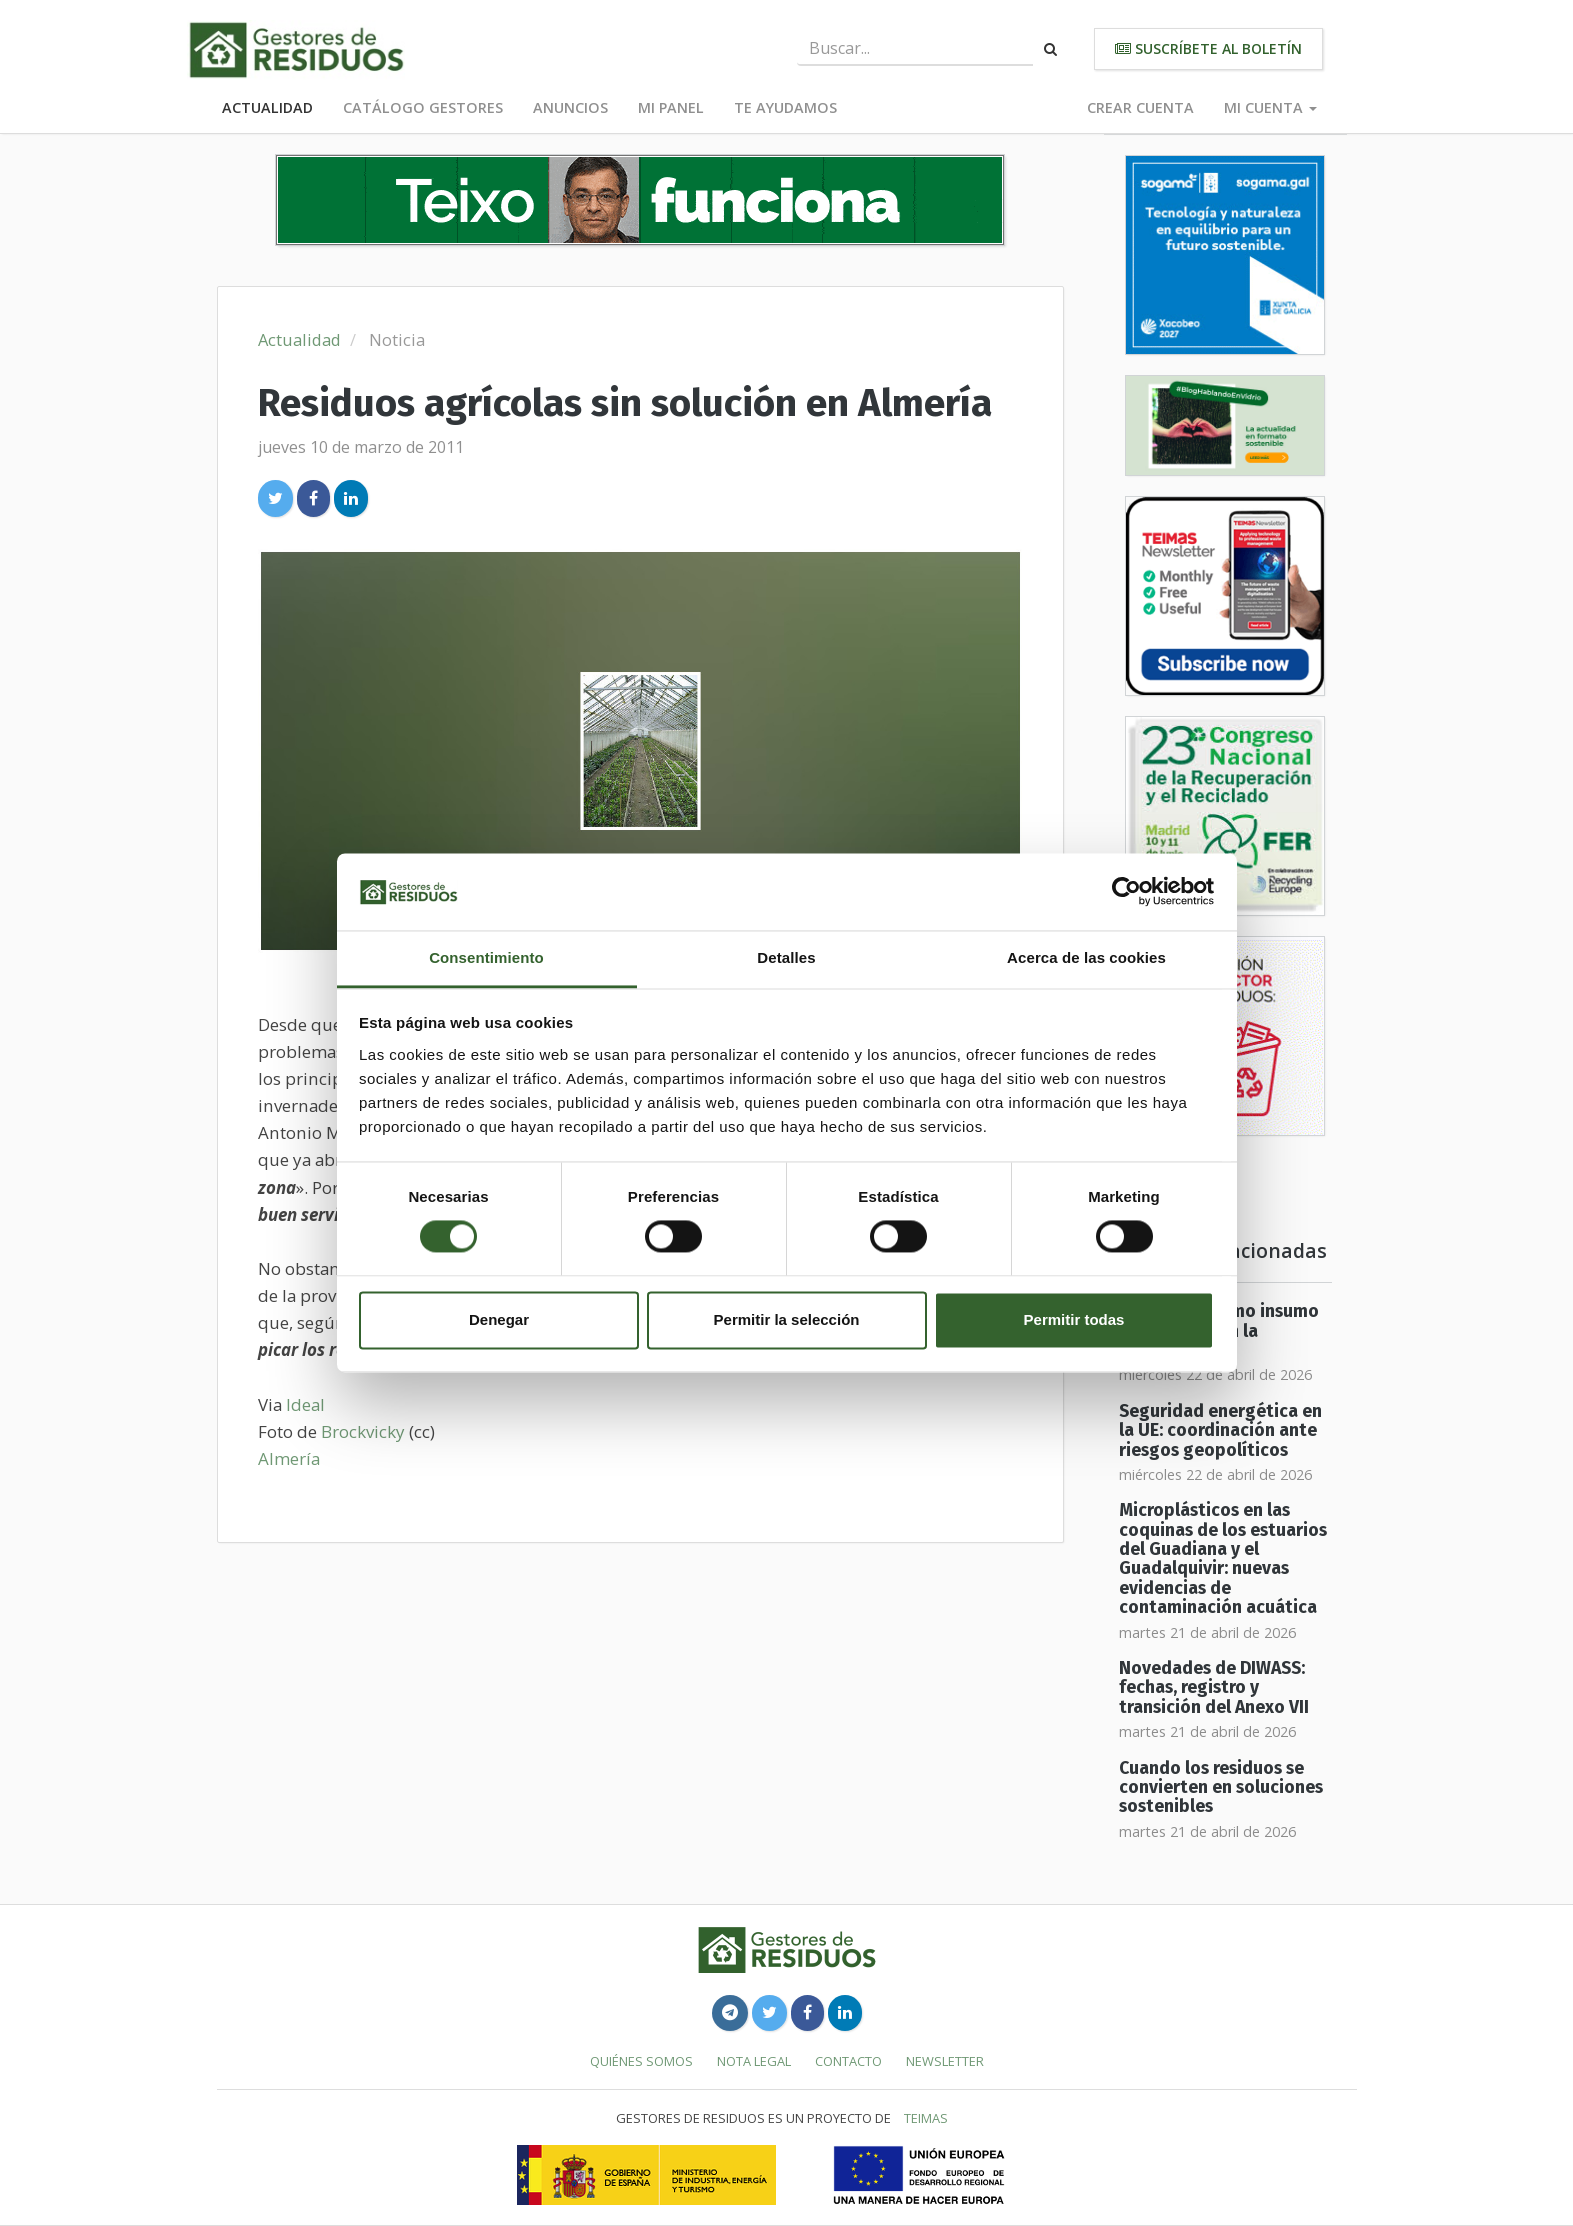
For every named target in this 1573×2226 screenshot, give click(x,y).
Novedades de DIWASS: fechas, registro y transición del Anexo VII (1214, 1688)
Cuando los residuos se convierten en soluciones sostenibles (1221, 1788)
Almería (289, 1458)
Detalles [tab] (786, 957)
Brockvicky (365, 1431)
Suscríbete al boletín (1208, 48)
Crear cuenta (1140, 107)
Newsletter (945, 2061)
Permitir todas (1074, 1319)
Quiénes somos (641, 2061)
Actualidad (267, 107)
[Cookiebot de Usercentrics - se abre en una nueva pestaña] (1126, 892)
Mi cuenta (1270, 107)
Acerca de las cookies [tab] (1086, 957)
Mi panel (671, 107)
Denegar (499, 1319)
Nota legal (754, 2061)
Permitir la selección (787, 1319)
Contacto (848, 2061)
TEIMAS (926, 2118)
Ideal (305, 1404)
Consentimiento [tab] (486, 957)
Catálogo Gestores (423, 107)
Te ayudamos (785, 107)
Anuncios (570, 107)
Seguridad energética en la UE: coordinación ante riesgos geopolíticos (1220, 1431)
